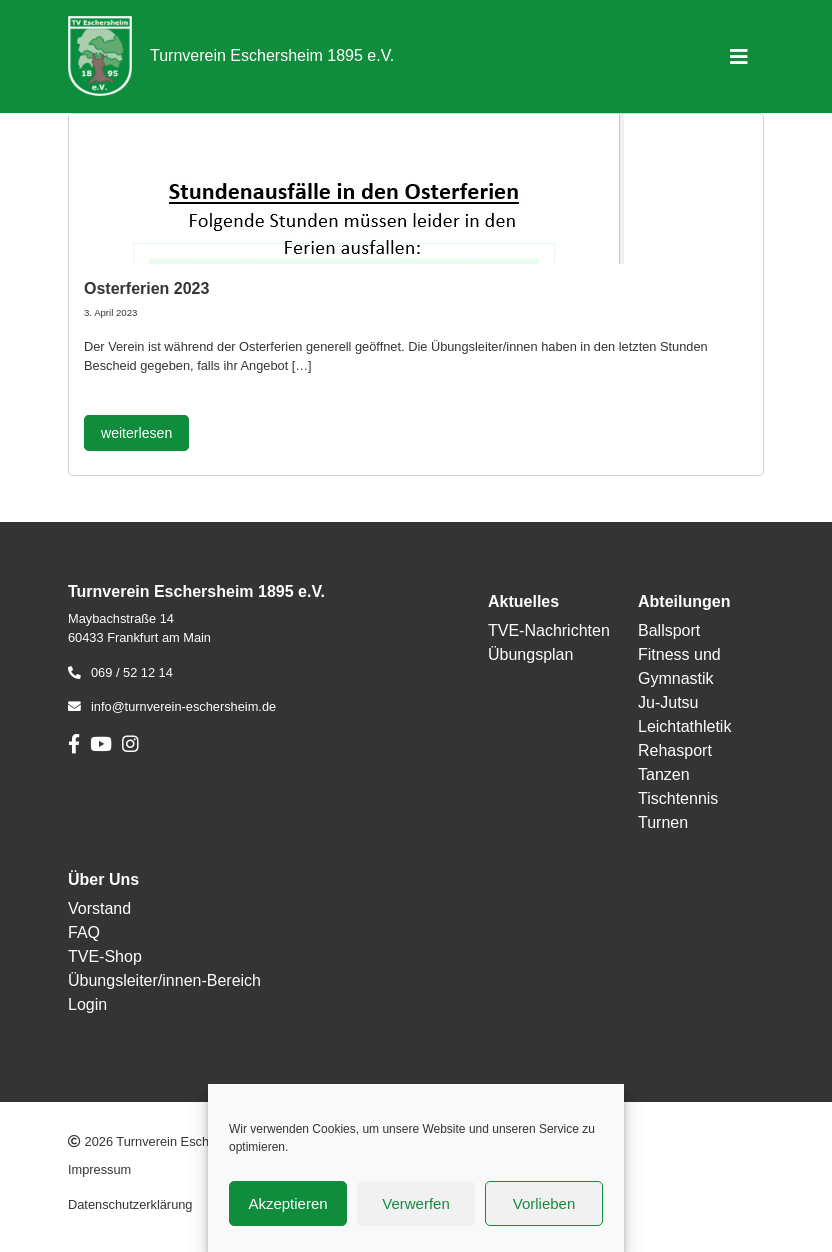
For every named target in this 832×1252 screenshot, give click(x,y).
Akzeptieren (287, 1203)
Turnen (663, 822)
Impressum (99, 1169)
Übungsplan (530, 654)
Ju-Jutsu (668, 702)
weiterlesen (136, 433)
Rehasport (675, 750)
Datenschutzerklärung (130, 1204)
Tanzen (664, 774)
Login (87, 1004)
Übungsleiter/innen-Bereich (164, 980)
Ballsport (669, 630)
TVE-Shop (105, 956)
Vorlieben (544, 1203)
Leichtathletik (684, 726)
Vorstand (99, 908)
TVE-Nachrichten (549, 630)
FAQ (84, 932)
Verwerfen (416, 1203)
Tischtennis (678, 798)
